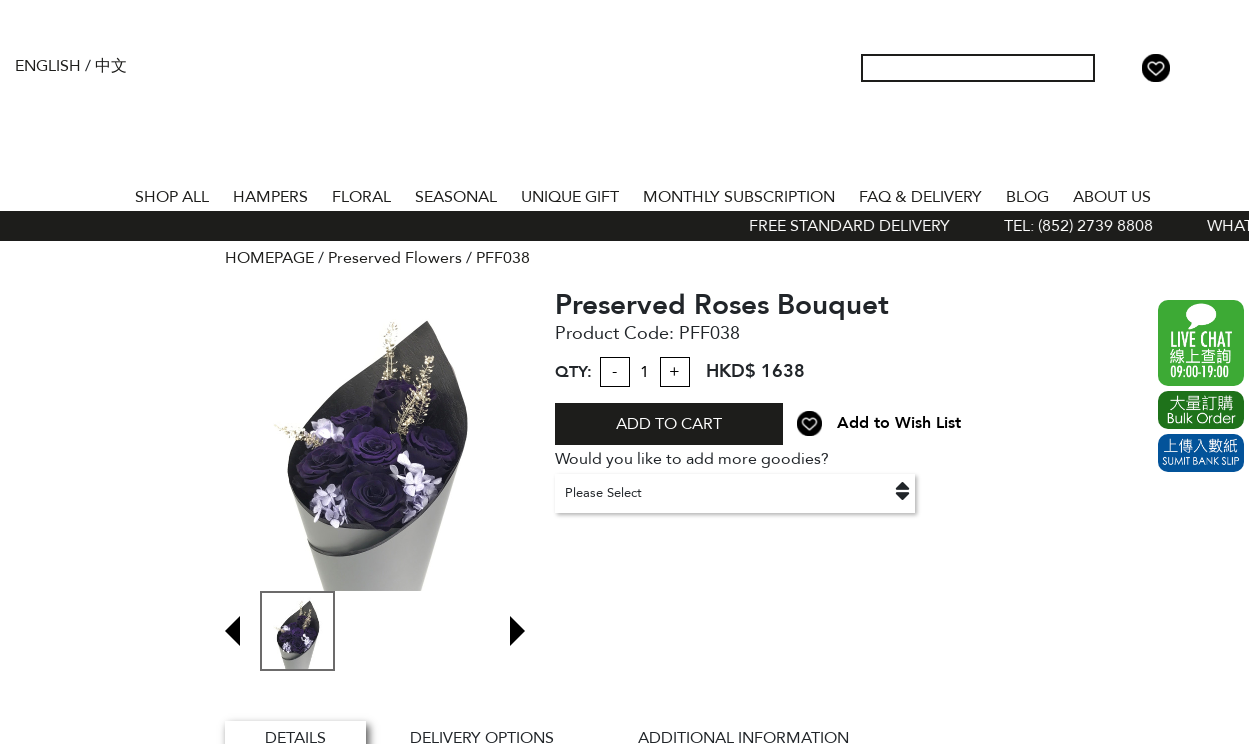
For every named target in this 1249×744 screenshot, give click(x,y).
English (48, 66)
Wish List (1156, 68)
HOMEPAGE (269, 258)
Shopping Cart (1188, 68)
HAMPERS (270, 197)
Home (105, 193)
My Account (1124, 68)
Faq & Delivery (920, 197)
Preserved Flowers (395, 258)
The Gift (624, 108)
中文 (111, 66)
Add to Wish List (899, 423)
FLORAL (361, 197)
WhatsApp (1201, 343)
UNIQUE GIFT (570, 197)
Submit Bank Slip (1201, 453)
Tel (1220, 68)
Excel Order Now (1201, 410)
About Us (1112, 197)
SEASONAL (456, 197)
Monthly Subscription (739, 197)
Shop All (172, 197)
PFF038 (503, 258)
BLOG (1027, 197)
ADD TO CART (669, 424)
